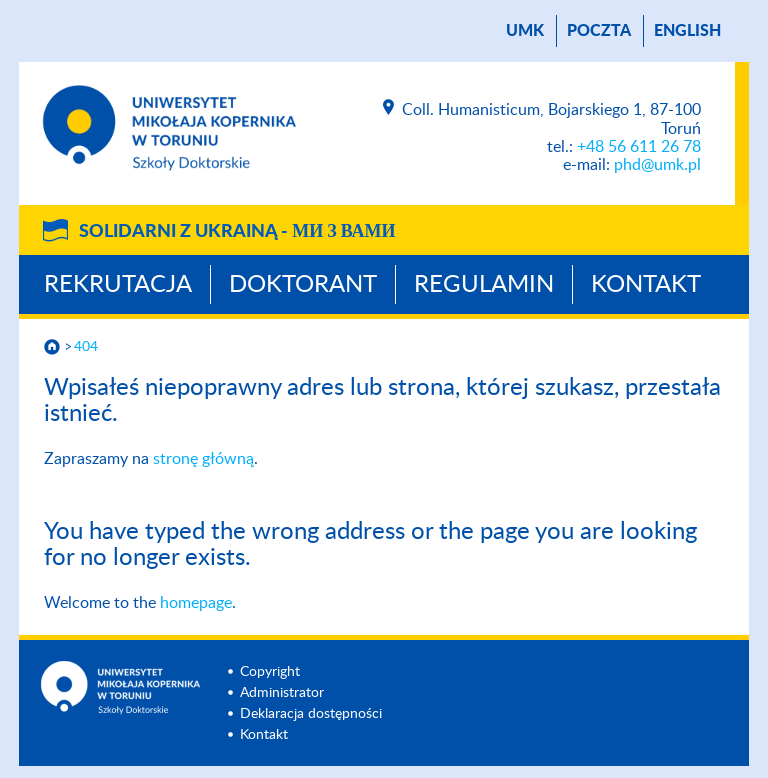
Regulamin (484, 285)
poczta (599, 31)
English (687, 31)
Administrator (282, 693)
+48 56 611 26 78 (639, 147)
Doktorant (303, 285)
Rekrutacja (118, 285)
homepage (196, 603)
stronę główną (203, 459)
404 (86, 347)
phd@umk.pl (657, 165)
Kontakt (646, 285)
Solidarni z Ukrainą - (237, 232)
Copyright (270, 672)
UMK (525, 31)
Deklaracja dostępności (311, 714)
